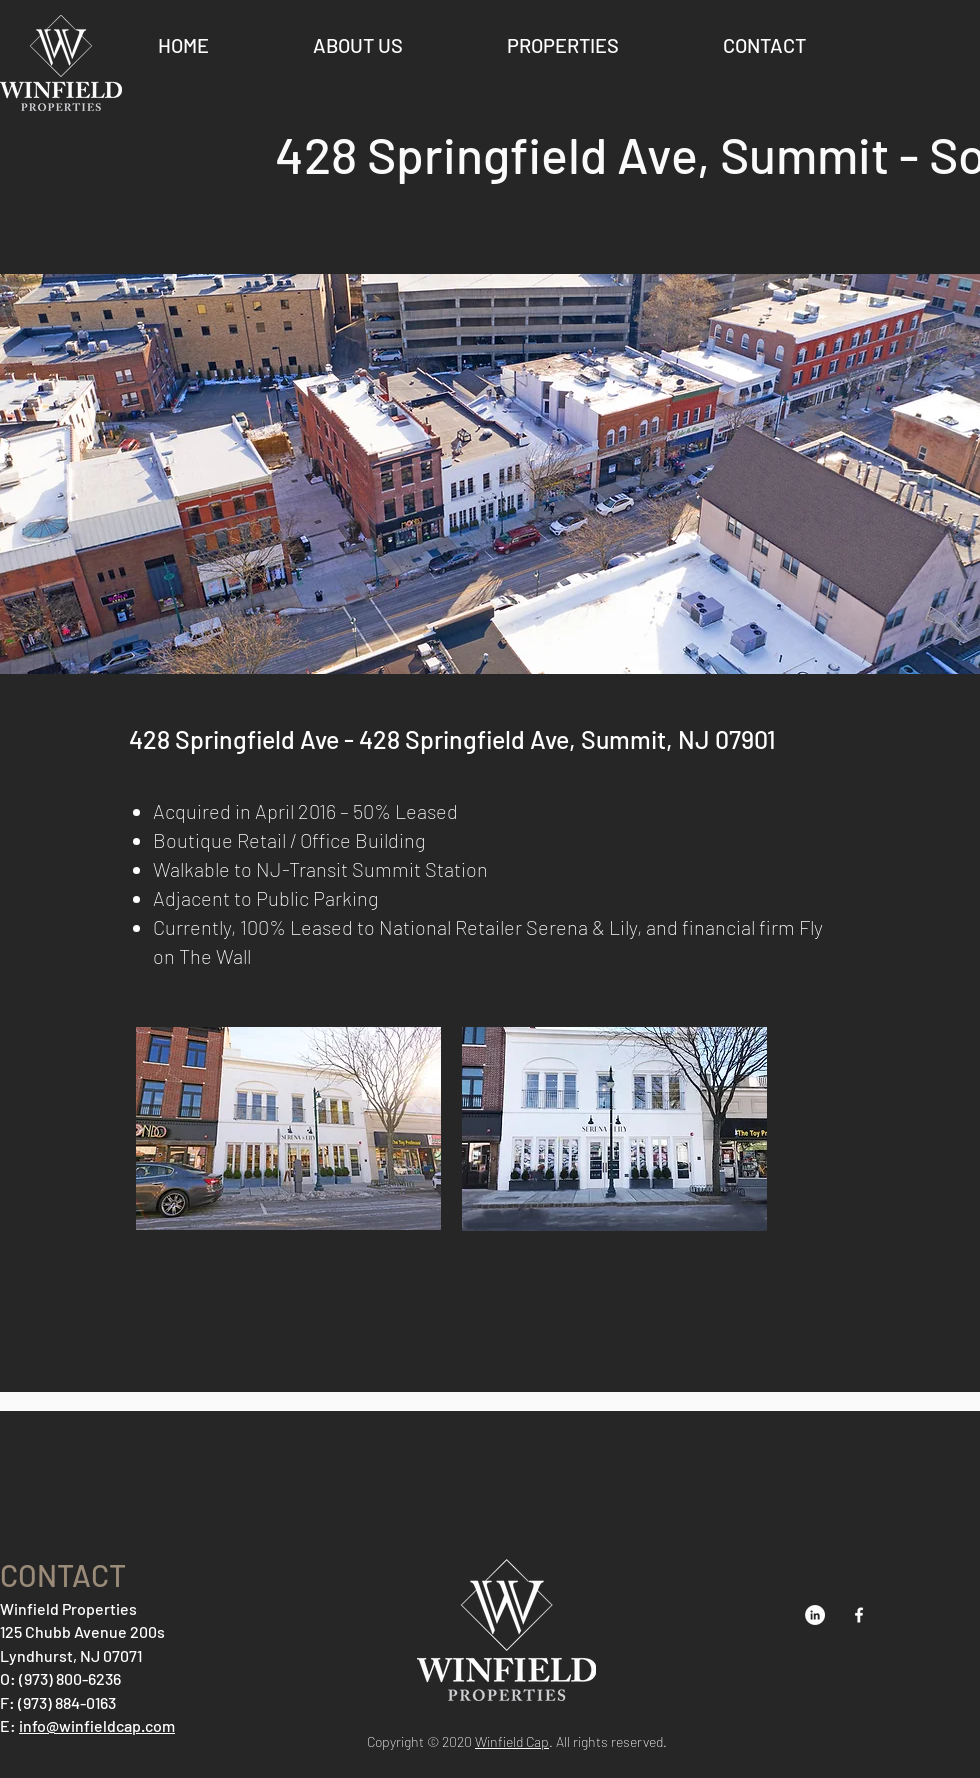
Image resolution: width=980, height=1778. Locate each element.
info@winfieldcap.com (97, 1725)
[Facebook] (859, 1615)
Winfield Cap (512, 1741)
